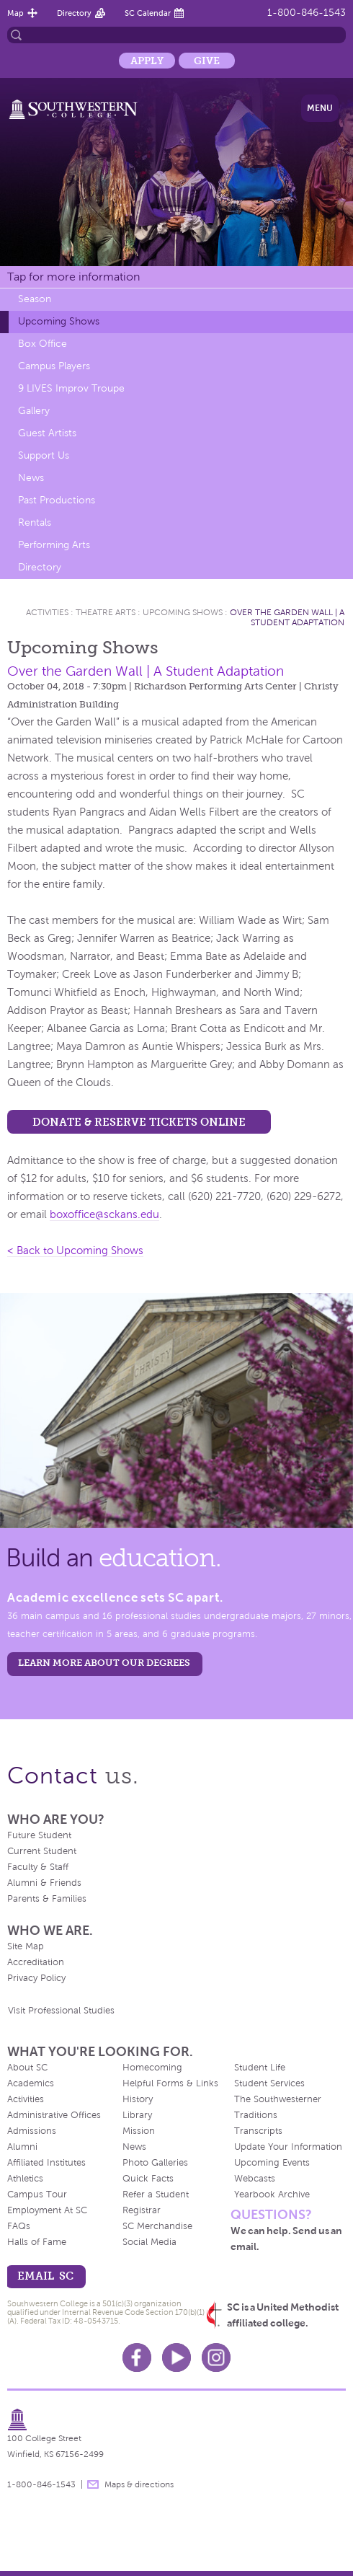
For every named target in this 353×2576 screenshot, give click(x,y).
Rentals (34, 522)
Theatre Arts (105, 612)
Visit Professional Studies (61, 2011)
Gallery (34, 410)
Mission (138, 2131)
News (31, 477)
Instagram (216, 2357)
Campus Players (54, 366)
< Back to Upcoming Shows (75, 1250)
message (93, 2484)
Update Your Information (288, 2147)
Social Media (149, 2242)
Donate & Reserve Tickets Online (139, 1122)
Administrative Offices (54, 2115)
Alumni (22, 2147)
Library (137, 2115)
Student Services (269, 2083)
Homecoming (152, 2068)
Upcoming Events (272, 2163)
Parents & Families (46, 1899)
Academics (30, 2083)
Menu (320, 108)
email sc (45, 2276)
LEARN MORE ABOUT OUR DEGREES (104, 1662)
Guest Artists (47, 433)
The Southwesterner (277, 2099)
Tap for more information (73, 276)
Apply (147, 60)
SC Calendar (148, 13)
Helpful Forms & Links (170, 2083)
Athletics (25, 2179)
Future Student (39, 1835)
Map (15, 13)
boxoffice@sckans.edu (104, 1214)
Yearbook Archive (272, 2194)
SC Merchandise (157, 2226)
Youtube (176, 2357)
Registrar (141, 2210)
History (137, 2099)
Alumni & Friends (44, 1883)
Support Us (43, 455)
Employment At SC (47, 2210)
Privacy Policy (36, 1978)
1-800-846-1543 (306, 12)
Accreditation (35, 1962)
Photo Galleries (155, 2163)
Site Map (25, 1946)
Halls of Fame (36, 2242)
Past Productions (56, 500)
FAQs (18, 2226)
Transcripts (258, 2131)
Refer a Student (155, 2194)
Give (207, 60)
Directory (74, 13)
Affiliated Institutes (46, 2163)
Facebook (136, 2357)
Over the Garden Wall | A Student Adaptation (287, 617)
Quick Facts (148, 2179)
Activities (47, 612)
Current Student (41, 1851)
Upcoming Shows (58, 321)
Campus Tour (37, 2194)
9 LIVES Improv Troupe (71, 388)
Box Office (42, 343)
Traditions (255, 2115)
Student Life (259, 2068)
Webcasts (254, 2179)
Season (34, 299)
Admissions (31, 2131)
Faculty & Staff (37, 1867)
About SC (27, 2068)
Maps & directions (139, 2484)
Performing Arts (54, 544)
